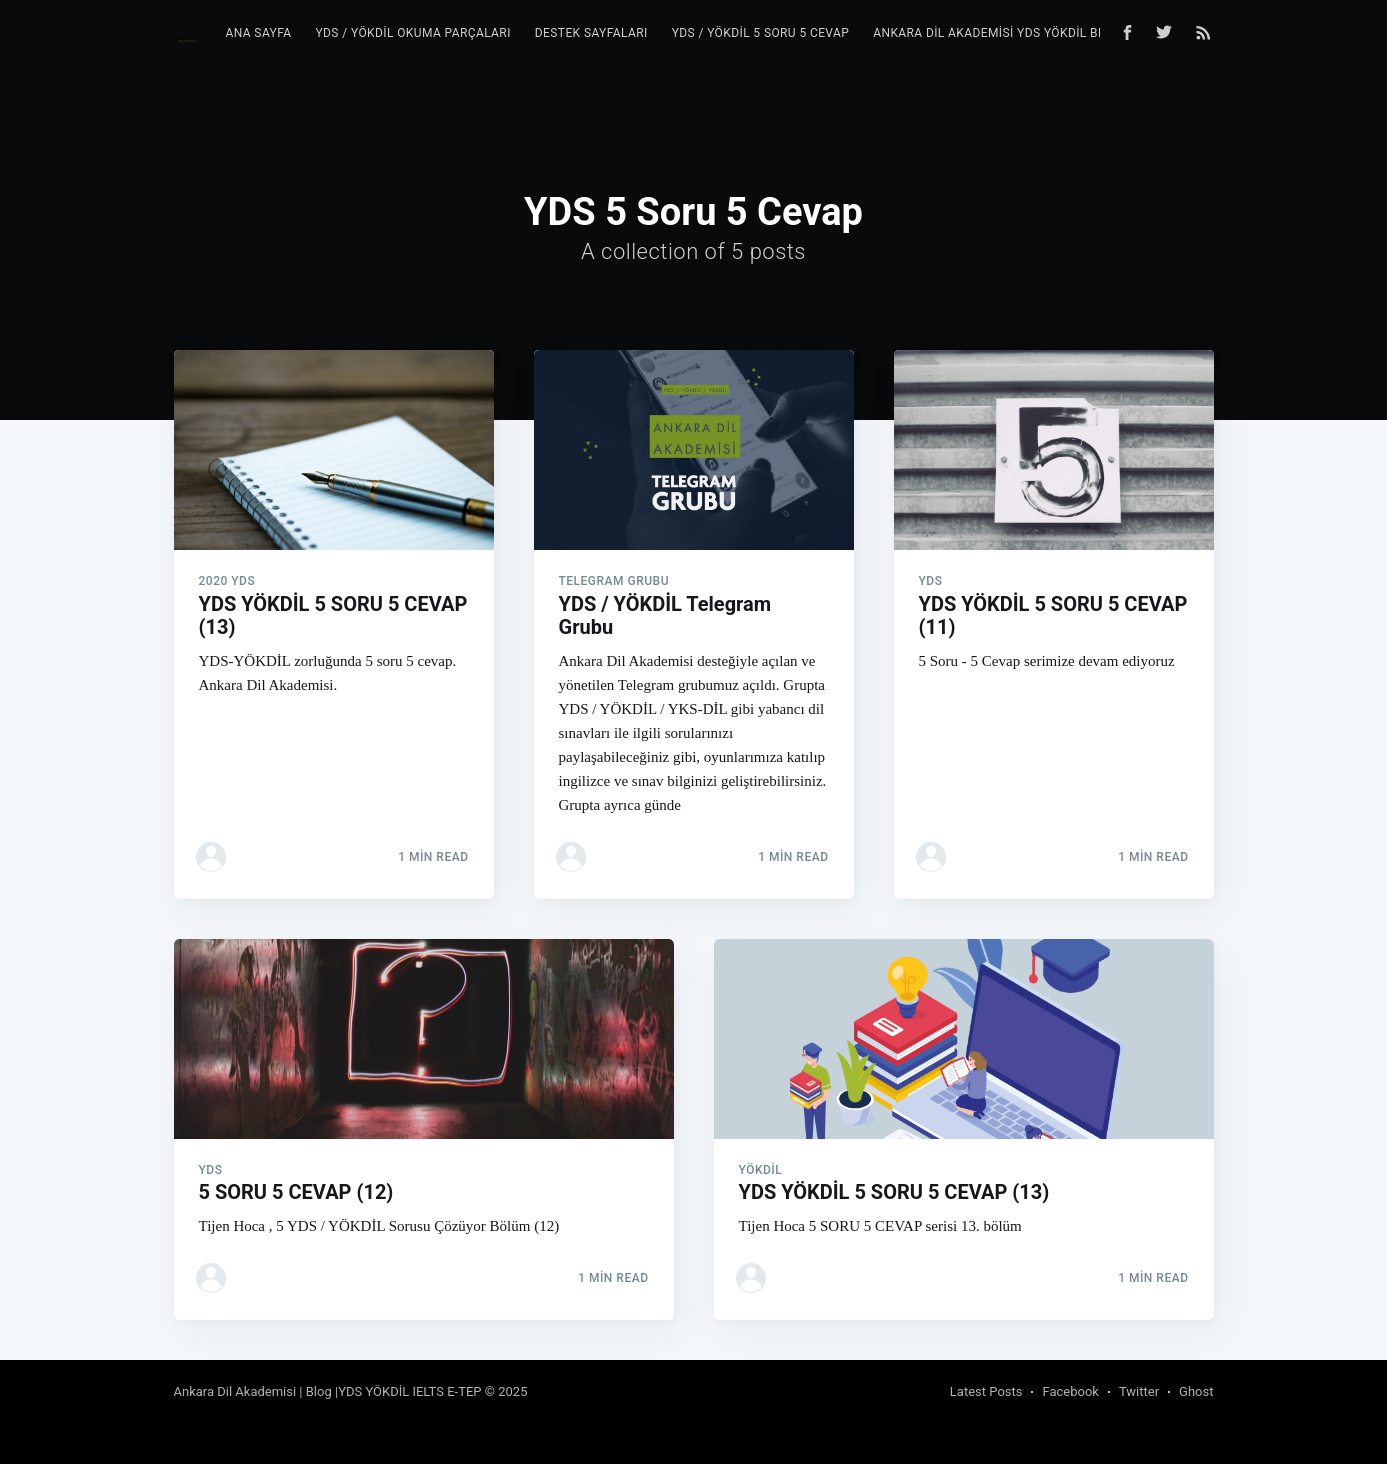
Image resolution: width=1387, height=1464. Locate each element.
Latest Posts (986, 1391)
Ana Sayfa (258, 33)
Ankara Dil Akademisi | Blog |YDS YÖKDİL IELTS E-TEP (328, 1391)
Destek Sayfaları (591, 33)
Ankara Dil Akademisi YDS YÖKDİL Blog (997, 33)
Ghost (1196, 1391)
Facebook (1070, 1391)
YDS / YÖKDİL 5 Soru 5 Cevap (761, 33)
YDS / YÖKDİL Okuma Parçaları (412, 33)
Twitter (1139, 1391)
